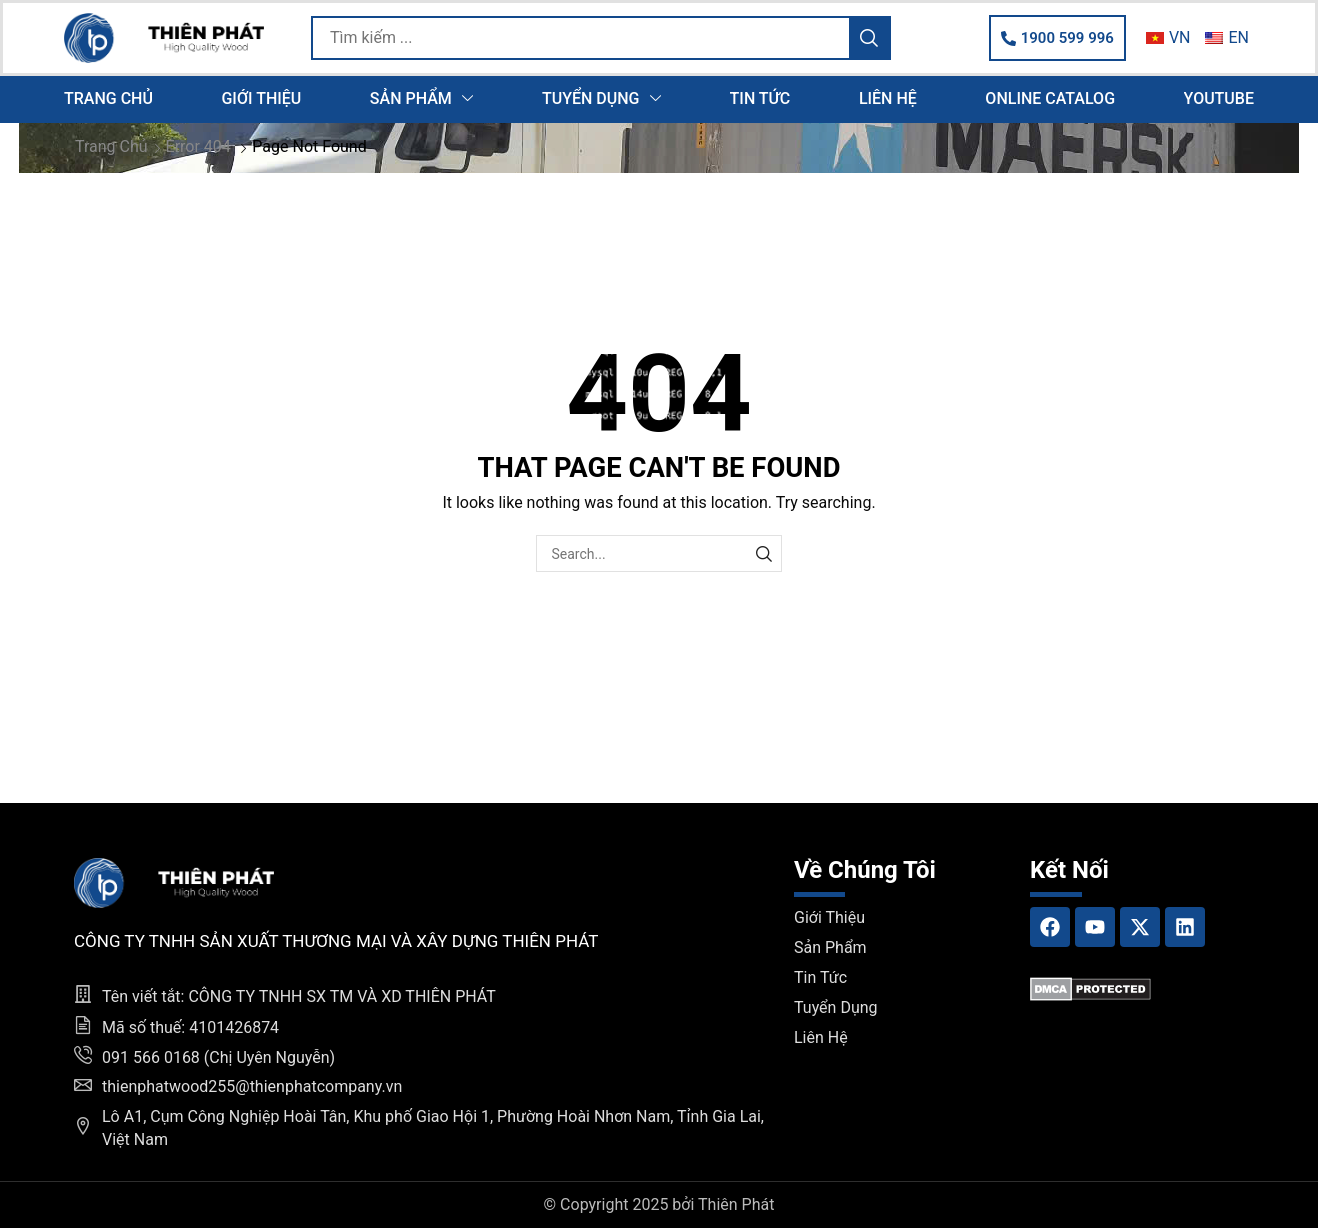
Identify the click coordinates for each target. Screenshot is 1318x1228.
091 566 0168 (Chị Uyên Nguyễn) (218, 1057)
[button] (1057, 38)
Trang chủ (111, 146)
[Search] (869, 38)
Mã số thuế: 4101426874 (190, 1027)
